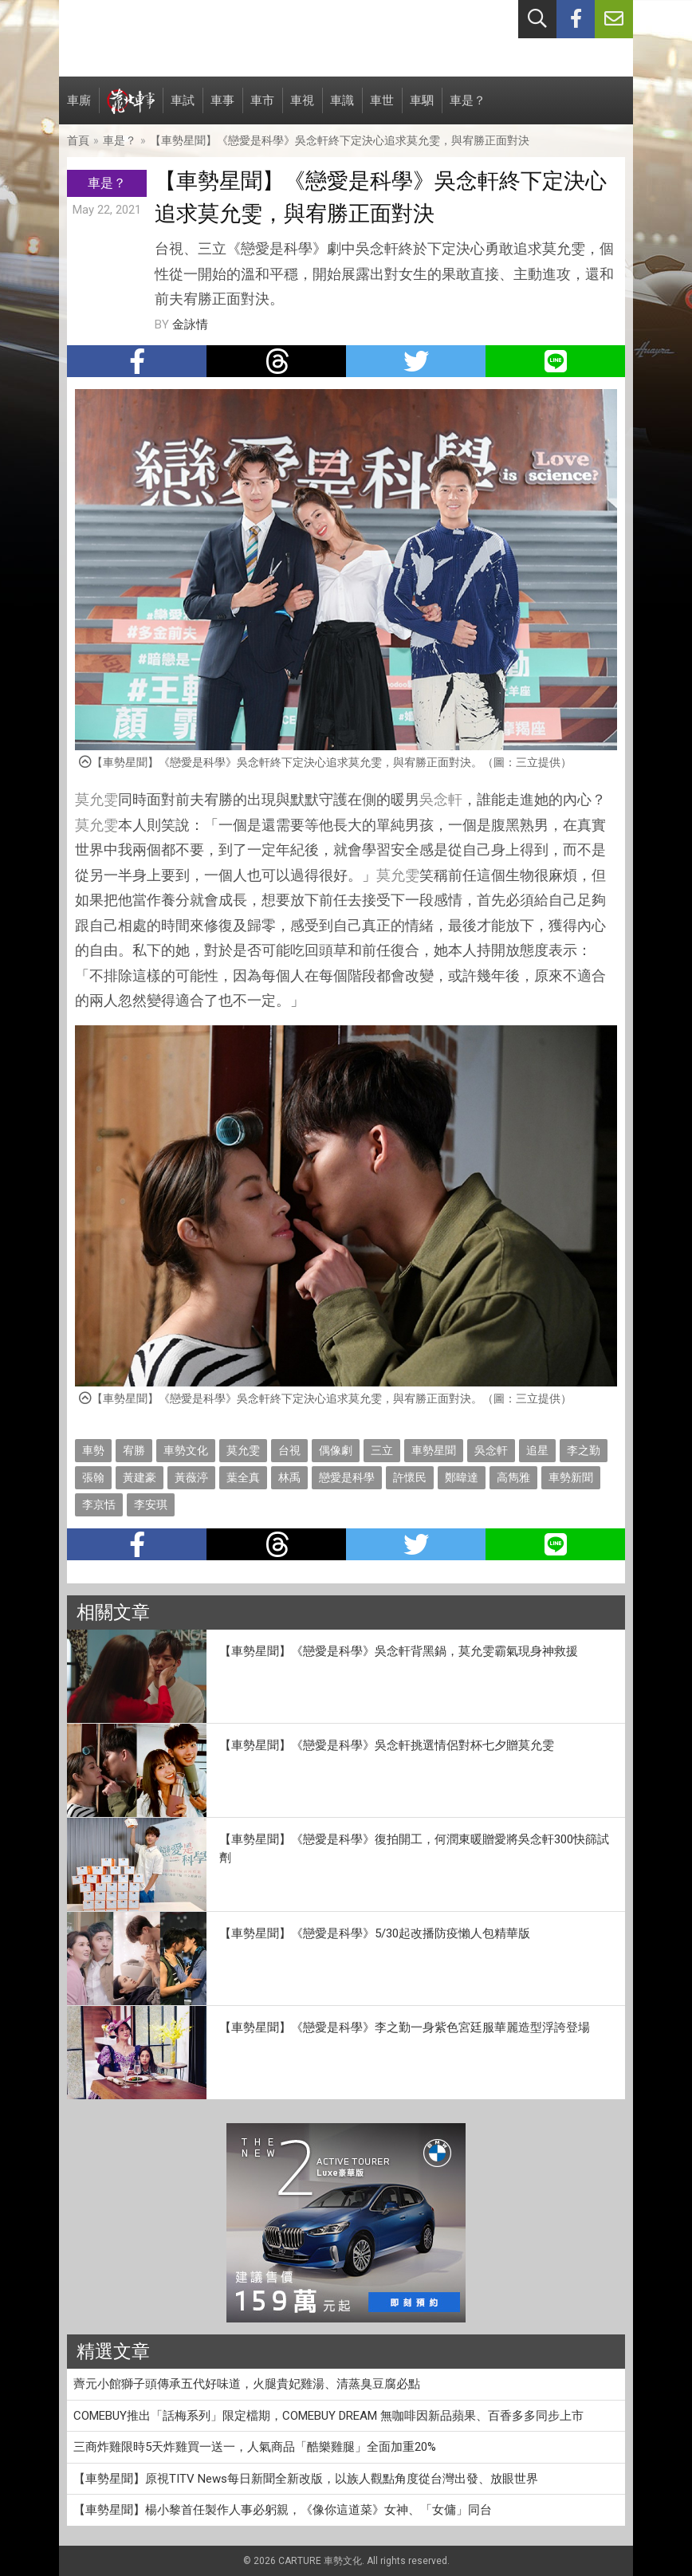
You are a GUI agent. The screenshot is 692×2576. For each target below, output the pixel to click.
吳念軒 (440, 799)
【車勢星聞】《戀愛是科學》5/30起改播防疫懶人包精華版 (374, 1933)
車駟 (422, 108)
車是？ (467, 108)
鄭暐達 (461, 1477)
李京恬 (99, 1504)
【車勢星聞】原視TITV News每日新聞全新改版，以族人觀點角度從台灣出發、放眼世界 (305, 2479)
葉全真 (243, 1477)
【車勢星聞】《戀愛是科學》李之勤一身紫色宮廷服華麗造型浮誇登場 (404, 2027)
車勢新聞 (570, 1477)
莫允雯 (96, 799)
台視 (289, 1450)
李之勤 (583, 1450)
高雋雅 (513, 1477)
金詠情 (190, 324)
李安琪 (150, 1504)
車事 (222, 108)
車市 (262, 108)
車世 (382, 108)
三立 (382, 1450)
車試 (182, 108)
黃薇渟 (191, 1477)
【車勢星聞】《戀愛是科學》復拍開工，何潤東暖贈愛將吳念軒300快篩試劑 (414, 1848)
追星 (537, 1450)
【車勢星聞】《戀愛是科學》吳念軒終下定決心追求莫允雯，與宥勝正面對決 (339, 140)
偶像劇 (335, 1450)
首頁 (78, 140)
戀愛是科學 (347, 1477)
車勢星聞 (433, 1450)
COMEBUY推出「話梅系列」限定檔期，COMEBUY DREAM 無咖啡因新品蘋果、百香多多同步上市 (328, 2416)
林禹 (289, 1477)
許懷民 (410, 1477)
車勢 (93, 1450)
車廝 (79, 108)
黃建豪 (139, 1477)
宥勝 (134, 1450)
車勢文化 (185, 1450)
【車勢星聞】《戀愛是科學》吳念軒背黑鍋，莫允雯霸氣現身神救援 (398, 1651)
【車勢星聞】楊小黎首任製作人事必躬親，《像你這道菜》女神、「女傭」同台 (282, 2510)
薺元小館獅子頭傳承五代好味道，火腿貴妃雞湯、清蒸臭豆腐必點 (246, 2384)
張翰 (93, 1477)
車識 (342, 108)
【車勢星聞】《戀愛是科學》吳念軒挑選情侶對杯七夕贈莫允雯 (386, 1745)
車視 (302, 108)
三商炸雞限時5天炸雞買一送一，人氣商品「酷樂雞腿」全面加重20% (254, 2447)
